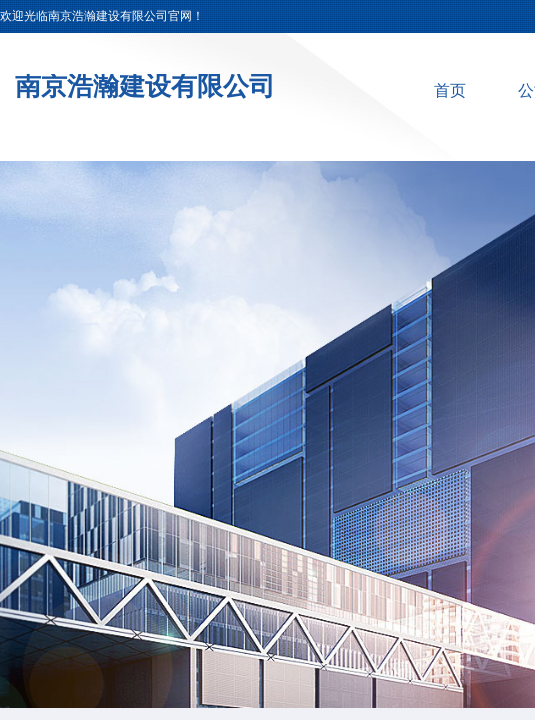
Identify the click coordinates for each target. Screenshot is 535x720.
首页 (450, 90)
